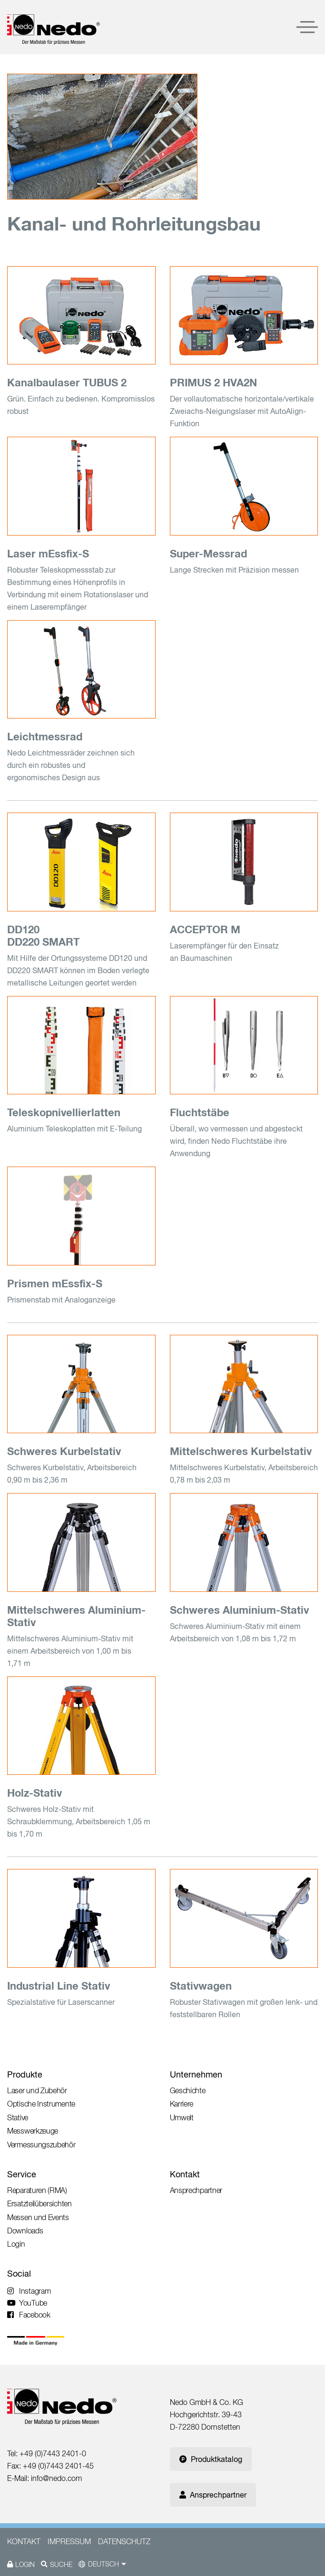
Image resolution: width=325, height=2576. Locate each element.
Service (21, 2174)
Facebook (28, 2314)
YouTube (27, 2302)
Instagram (28, 2291)
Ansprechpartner (212, 2494)
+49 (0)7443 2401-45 (58, 2465)
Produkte (24, 2074)
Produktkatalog (210, 2459)
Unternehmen (196, 2074)
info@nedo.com (56, 2478)
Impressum (69, 2541)
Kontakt (185, 2174)
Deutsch (103, 2564)
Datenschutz (124, 2541)
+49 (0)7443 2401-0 (53, 2453)
